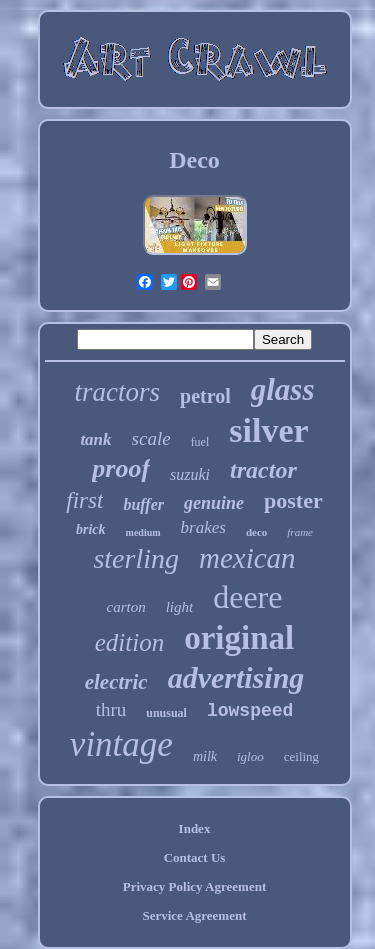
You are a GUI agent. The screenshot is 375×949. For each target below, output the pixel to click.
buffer (143, 504)
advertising (236, 677)
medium (143, 532)
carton (126, 607)
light (180, 607)
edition (129, 642)
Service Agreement (194, 915)
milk (205, 756)
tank (95, 439)
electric (116, 682)
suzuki (190, 474)
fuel (200, 442)
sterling (136, 558)
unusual (166, 713)
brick (91, 529)
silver (268, 430)
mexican (247, 558)
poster (293, 500)
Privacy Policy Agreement (194, 886)
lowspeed (250, 711)
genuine (214, 503)
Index (195, 828)
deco (256, 532)
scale (151, 438)
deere (247, 597)
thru (111, 709)
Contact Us (195, 857)
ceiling (301, 756)
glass (283, 389)
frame (300, 532)
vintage (121, 744)
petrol (205, 396)
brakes (203, 527)
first (84, 500)
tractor (263, 470)
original (239, 638)
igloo (250, 756)
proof (121, 468)
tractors (118, 392)
